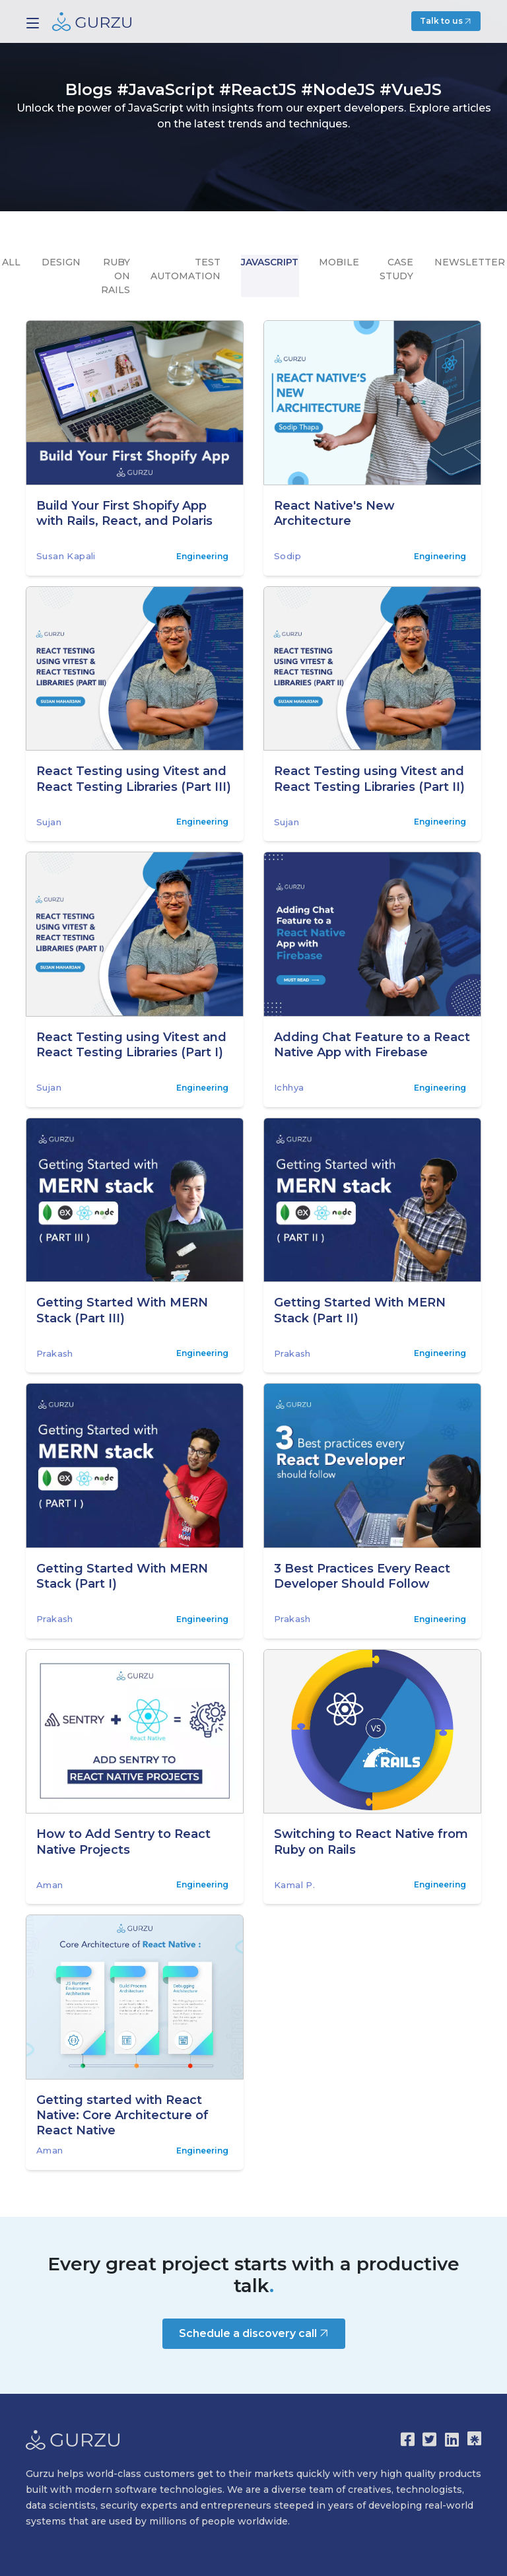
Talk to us (447, 21)
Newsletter (467, 261)
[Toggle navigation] (32, 23)
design (63, 261)
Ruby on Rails (116, 275)
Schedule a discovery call (255, 2333)
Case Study (395, 268)
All (14, 261)
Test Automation (186, 268)
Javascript (269, 261)
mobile (338, 261)
